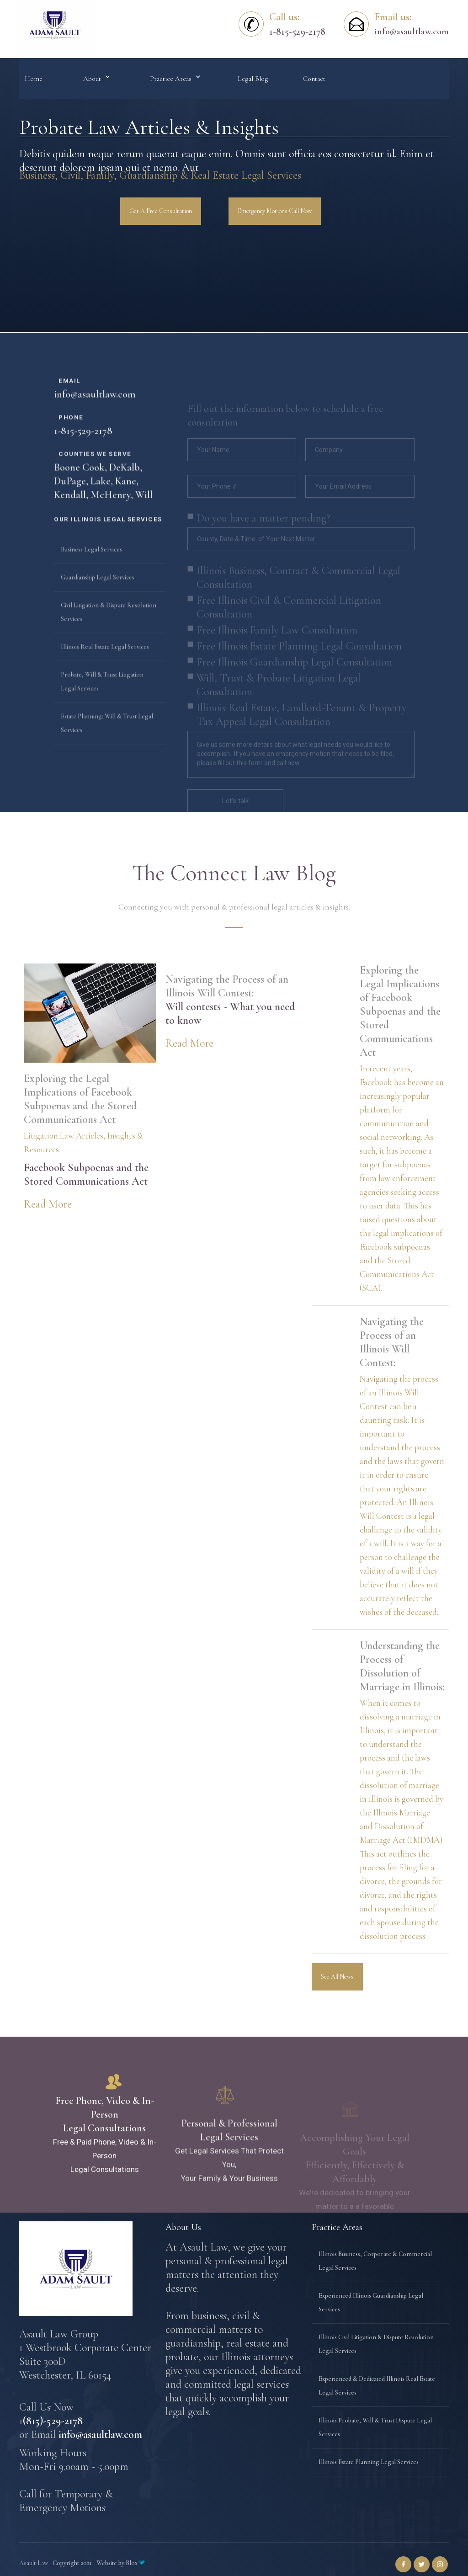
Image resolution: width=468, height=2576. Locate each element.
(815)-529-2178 (53, 2420)
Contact (314, 79)
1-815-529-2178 (83, 469)
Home (34, 79)
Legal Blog (253, 79)
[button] (95, 78)
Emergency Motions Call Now (275, 211)
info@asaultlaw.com (411, 31)
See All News (337, 1976)
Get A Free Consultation (160, 211)
